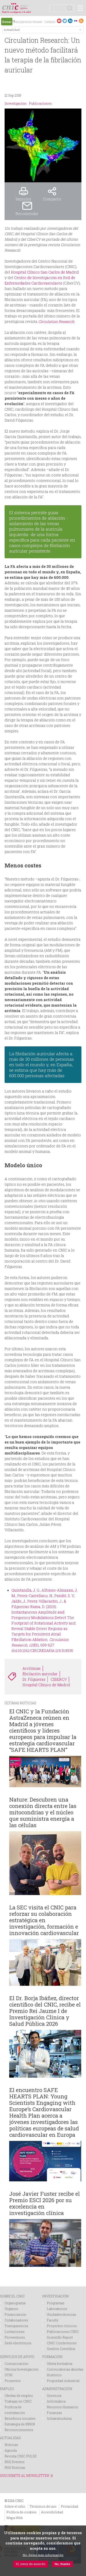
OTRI (9, 2375)
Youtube (59, 20)
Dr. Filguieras (33, 1679)
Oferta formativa (59, 2363)
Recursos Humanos (62, 2407)
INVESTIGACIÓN (55, 2296)
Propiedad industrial (63, 2381)
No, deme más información (43, 2555)
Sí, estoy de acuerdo (30, 2564)
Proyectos (13, 2381)
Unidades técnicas (61, 2314)
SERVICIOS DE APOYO (17, 2357)
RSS (81, 20)
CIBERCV (59, 1679)
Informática (56, 2401)
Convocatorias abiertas (65, 2369)
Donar (6, 22)
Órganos (11, 2309)
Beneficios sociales (20, 2418)
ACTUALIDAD (10, 2438)
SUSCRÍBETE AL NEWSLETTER (24, 2475)
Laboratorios (57, 2309)
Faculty (52, 2320)
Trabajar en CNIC (18, 2401)
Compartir (52, 199)
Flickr (75, 20)
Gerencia (54, 2395)
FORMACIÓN (52, 2357)
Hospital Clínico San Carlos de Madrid (45, 272)
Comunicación (16, 2363)
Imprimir (23, 199)
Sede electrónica (18, 2343)
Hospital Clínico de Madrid (46, 1684)
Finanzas (54, 2413)
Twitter (64, 20)
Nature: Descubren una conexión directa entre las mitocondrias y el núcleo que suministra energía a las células (42, 1812)
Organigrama (15, 2303)
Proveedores (15, 2337)
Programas (55, 2303)
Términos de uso (43, 2506)
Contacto (49, 22)
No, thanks (62, 2564)
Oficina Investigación (22, 2369)
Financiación (15, 2314)
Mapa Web (14, 2518)
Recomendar (27, 213)
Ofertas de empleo (19, 2395)
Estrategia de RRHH (20, 2424)
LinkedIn (70, 20)
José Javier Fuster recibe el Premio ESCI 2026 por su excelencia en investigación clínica (44, 2203)
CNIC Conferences (62, 2343)
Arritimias (31, 1668)
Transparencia (22, 22)
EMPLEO (7, 2389)
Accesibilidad (52, 2512)
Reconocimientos (19, 2430)
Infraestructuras (59, 2418)
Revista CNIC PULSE (21, 2456)
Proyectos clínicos (62, 2326)
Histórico (54, 2375)
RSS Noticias (15, 2467)
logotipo (24, 5)
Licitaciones (15, 2331)
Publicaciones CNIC (63, 2331)
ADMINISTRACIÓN (57, 2389)
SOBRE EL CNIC (12, 2296)
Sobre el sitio (15, 2506)
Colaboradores (16, 2320)
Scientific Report (60, 2337)
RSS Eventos (15, 2462)
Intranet (37, 22)
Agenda (11, 2450)
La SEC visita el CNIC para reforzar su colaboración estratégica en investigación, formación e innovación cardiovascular (44, 1920)
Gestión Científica (61, 2349)
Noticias (11, 2445)
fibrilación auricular (40, 1673)
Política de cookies (21, 2512)
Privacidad (69, 2506)
